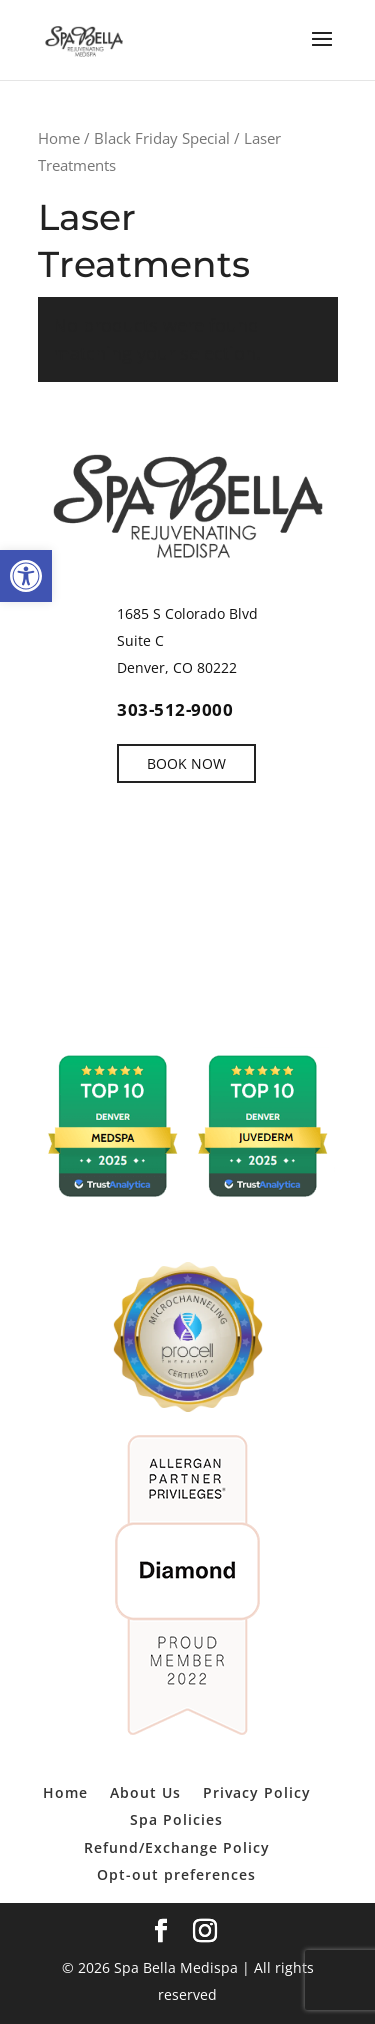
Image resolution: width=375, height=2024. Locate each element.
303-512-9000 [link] (175, 709)
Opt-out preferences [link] (176, 1874)
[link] (26, 576)
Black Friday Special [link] (162, 138)
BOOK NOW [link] (186, 763)
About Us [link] (145, 1792)
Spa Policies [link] (176, 1819)
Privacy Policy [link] (257, 1792)
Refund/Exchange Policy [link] (177, 1847)
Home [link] (59, 138)
